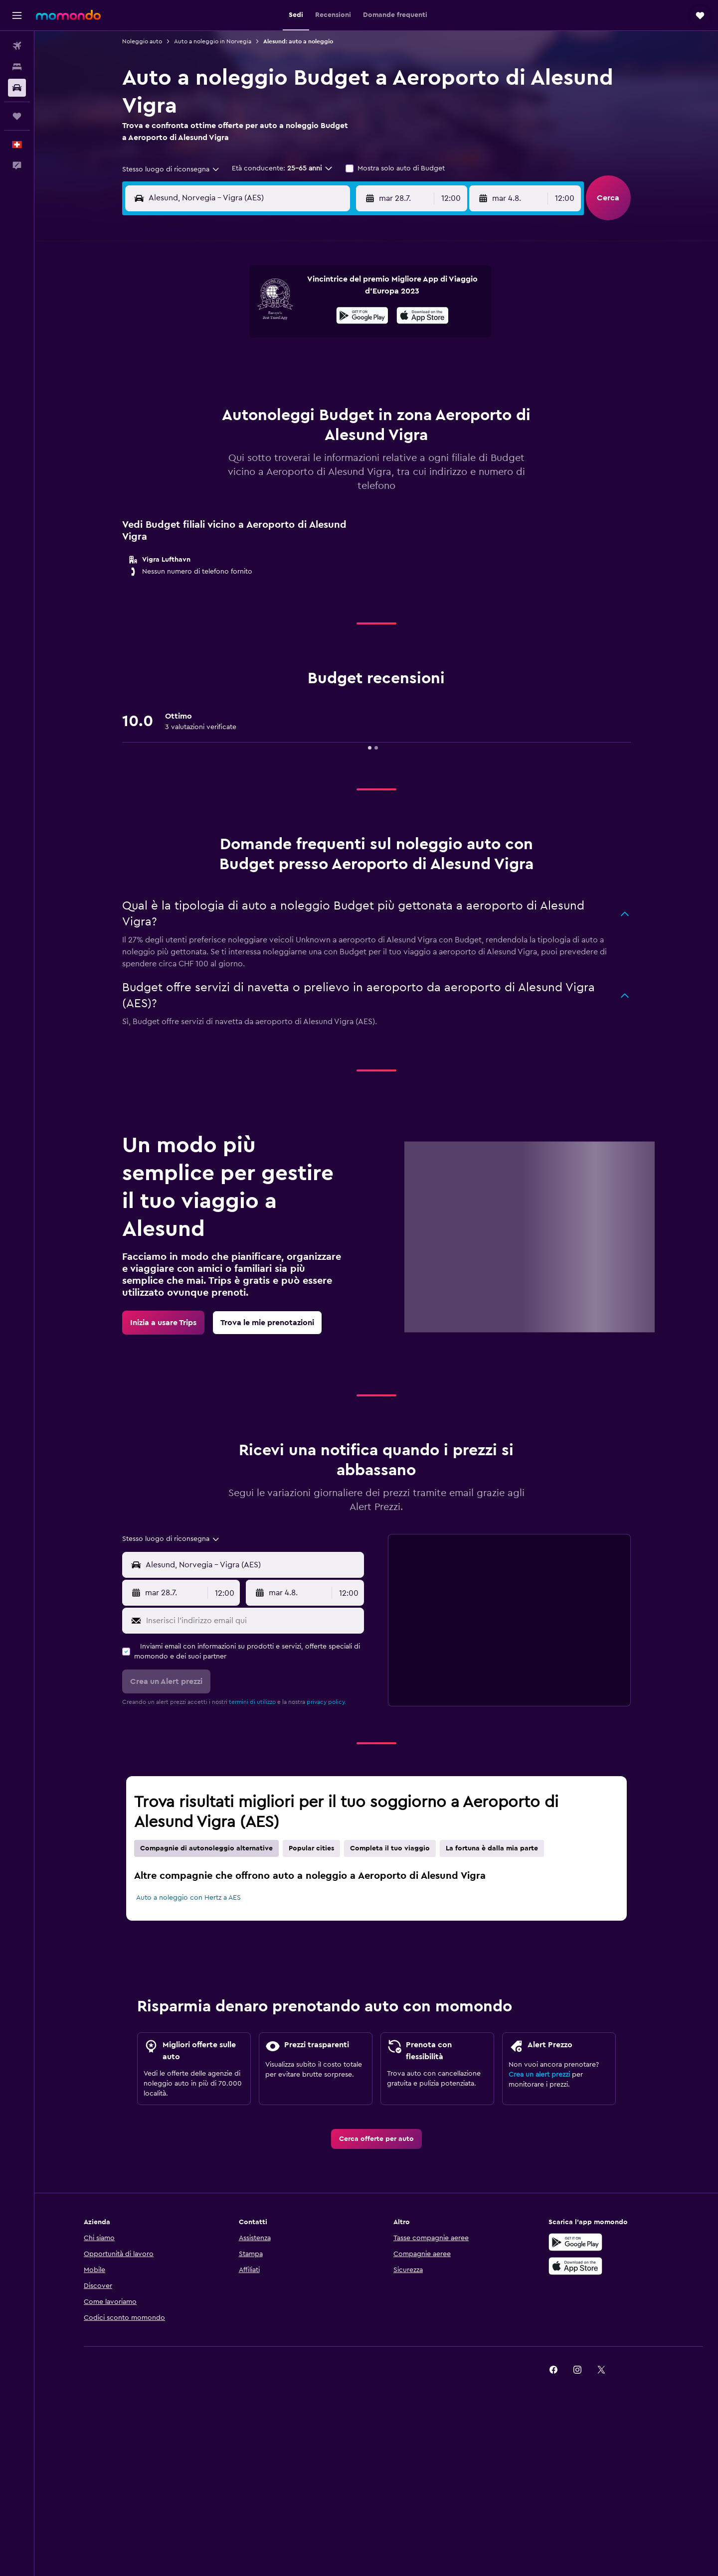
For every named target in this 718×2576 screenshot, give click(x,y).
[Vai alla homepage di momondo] (68, 15)
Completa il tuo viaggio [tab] (390, 1848)
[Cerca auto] (17, 88)
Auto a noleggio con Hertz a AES (188, 1897)
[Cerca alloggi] (17, 67)
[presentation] (422, 315)
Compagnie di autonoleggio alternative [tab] (206, 1848)
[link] (163, 1323)
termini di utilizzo (252, 1702)
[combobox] (171, 169)
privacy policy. (326, 1702)
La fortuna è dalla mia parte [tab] (492, 1848)
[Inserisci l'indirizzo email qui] (253, 1620)
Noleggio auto (142, 41)
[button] (17, 15)
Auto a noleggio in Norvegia (212, 41)
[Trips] (17, 116)
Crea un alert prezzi (539, 2074)
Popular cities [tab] (311, 1848)
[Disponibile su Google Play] (362, 317)
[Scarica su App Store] (422, 317)
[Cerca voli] (17, 46)
